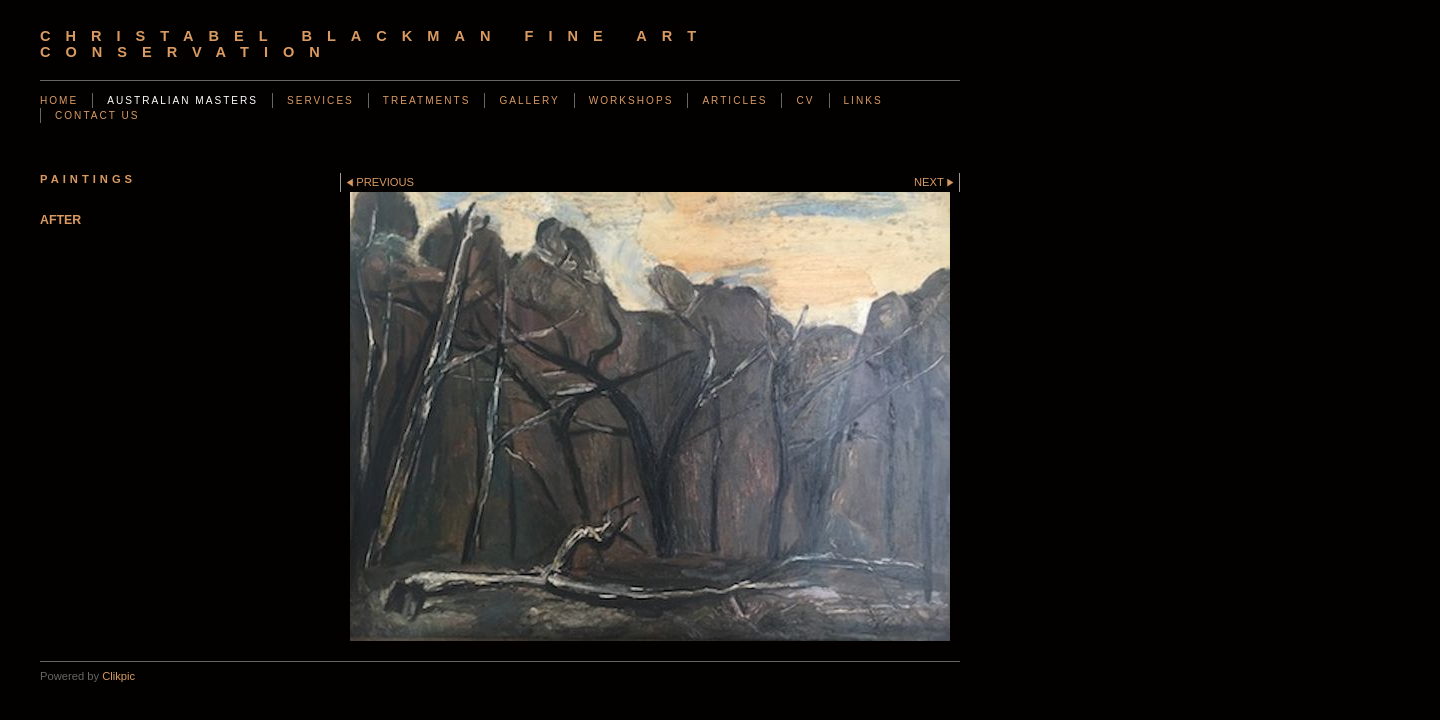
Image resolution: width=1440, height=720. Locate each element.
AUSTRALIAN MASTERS (182, 100)
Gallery (529, 100)
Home (59, 100)
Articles (734, 100)
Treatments (427, 100)
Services (320, 100)
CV (805, 100)
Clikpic (118, 676)
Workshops (631, 100)
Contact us (97, 115)
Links (863, 100)
